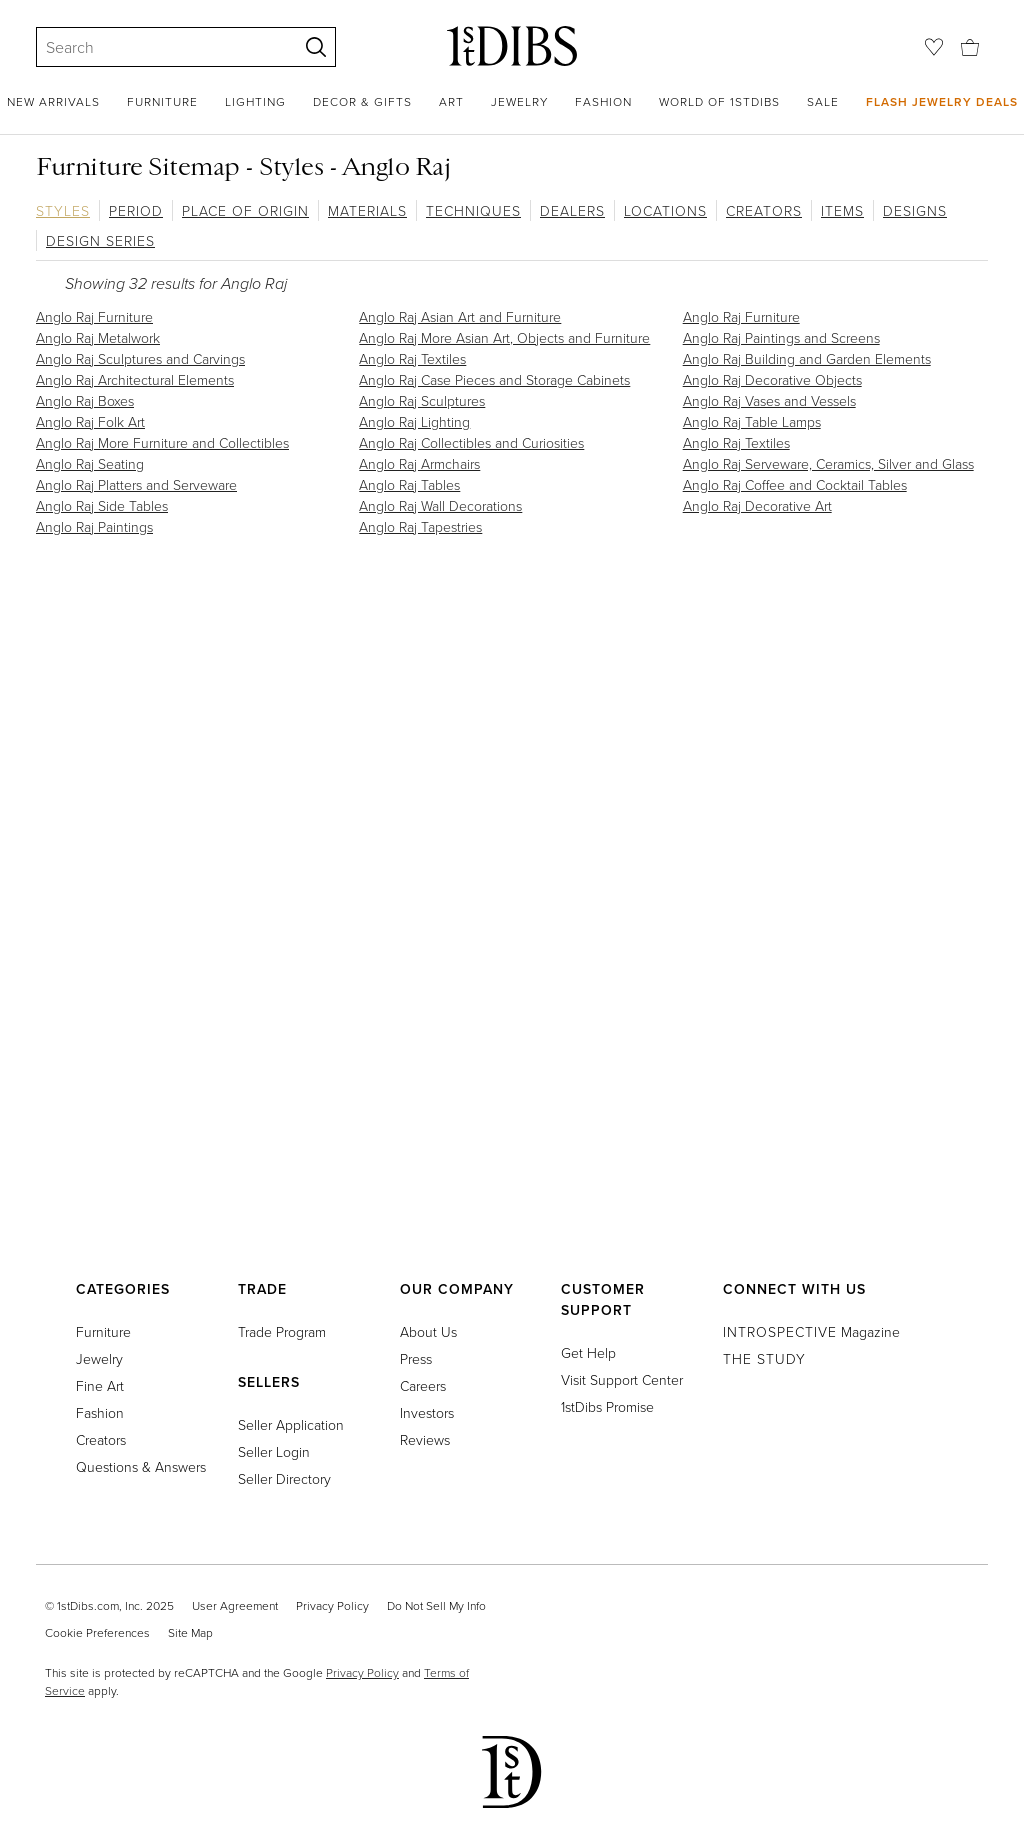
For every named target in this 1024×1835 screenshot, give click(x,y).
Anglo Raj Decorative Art (757, 505)
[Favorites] (934, 47)
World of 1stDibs (719, 101)
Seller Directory (284, 1478)
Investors (427, 1412)
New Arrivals (53, 101)
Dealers (572, 210)
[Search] (158, 47)
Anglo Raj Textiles (412, 358)
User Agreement (235, 1605)
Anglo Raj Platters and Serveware (136, 484)
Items (842, 210)
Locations (665, 210)
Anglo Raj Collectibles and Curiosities (471, 442)
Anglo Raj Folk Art (90, 421)
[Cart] (970, 45)
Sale (823, 101)
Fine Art (100, 1385)
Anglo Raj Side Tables (102, 505)
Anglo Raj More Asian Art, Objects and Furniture (504, 337)
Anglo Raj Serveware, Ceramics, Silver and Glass (828, 463)
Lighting (255, 101)
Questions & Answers (141, 1466)
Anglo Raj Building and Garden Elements (807, 358)
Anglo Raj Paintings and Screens (781, 337)
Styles (63, 210)
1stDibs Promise (607, 1406)
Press (416, 1358)
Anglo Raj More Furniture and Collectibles (162, 442)
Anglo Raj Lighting (414, 421)
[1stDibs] (512, 46)
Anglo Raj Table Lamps (752, 421)
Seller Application (291, 1424)
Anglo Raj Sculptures (422, 400)
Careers (423, 1385)
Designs (915, 210)
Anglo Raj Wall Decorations (440, 505)
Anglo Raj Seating (90, 463)
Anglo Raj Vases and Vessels (769, 400)
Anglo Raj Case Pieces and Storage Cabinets (494, 379)
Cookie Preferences (97, 1632)
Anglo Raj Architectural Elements (135, 379)
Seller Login (274, 1451)
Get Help (588, 1352)
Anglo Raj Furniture (94, 316)
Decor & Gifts (362, 101)
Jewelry (519, 101)
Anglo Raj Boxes (85, 400)
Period (136, 210)
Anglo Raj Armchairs (419, 463)
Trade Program (282, 1331)
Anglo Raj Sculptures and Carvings (140, 358)
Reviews (425, 1439)
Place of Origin (245, 210)
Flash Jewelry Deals (942, 101)
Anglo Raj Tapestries (420, 526)
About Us (428, 1331)
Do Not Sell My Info (436, 1605)
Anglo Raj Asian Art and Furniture (460, 316)
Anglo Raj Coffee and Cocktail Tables (795, 484)
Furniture (162, 101)
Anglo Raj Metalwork (98, 337)
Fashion (603, 101)
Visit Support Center (622, 1379)
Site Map (190, 1632)
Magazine (811, 1331)
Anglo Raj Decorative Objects (772, 379)
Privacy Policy (332, 1605)
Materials (367, 210)
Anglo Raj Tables (409, 484)
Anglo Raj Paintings (94, 526)
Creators (764, 210)
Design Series (100, 240)
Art (451, 101)
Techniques (473, 210)
